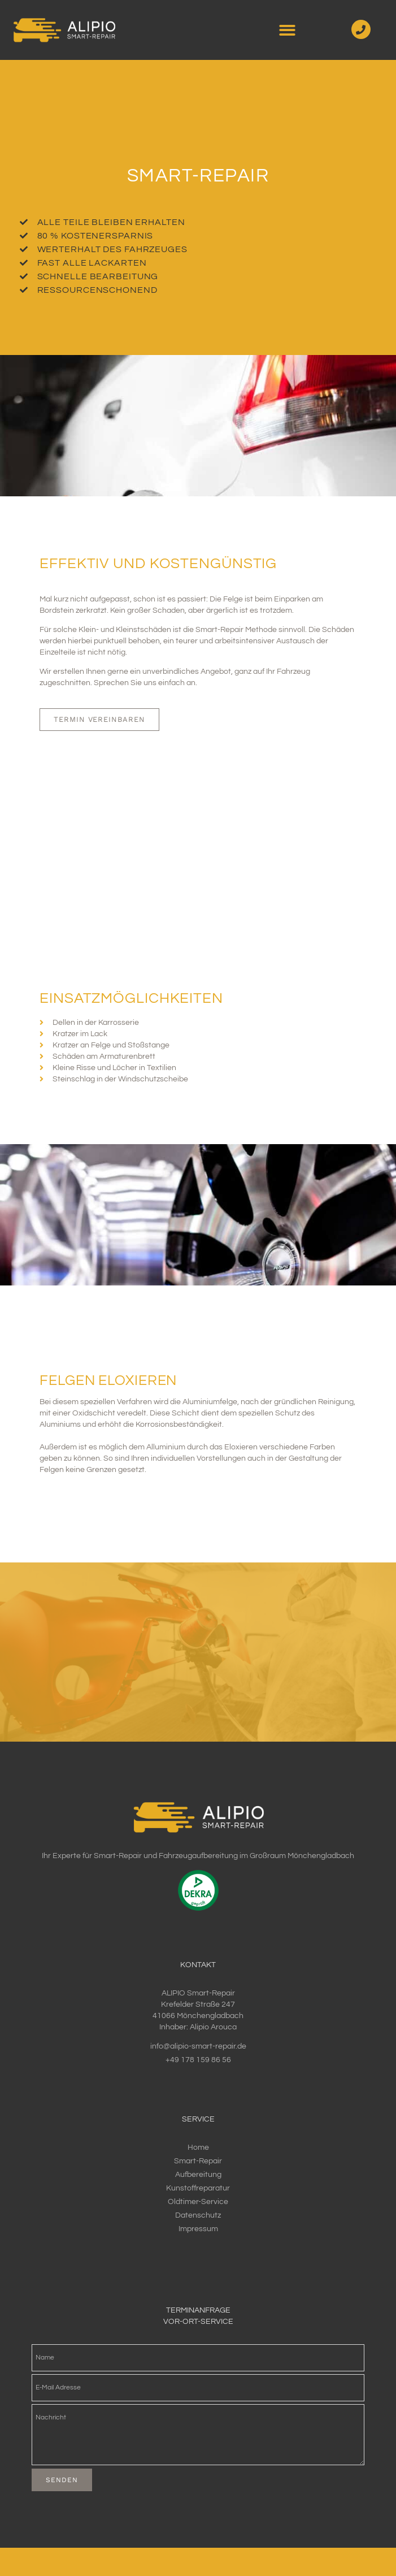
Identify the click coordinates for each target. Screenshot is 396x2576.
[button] (287, 30)
